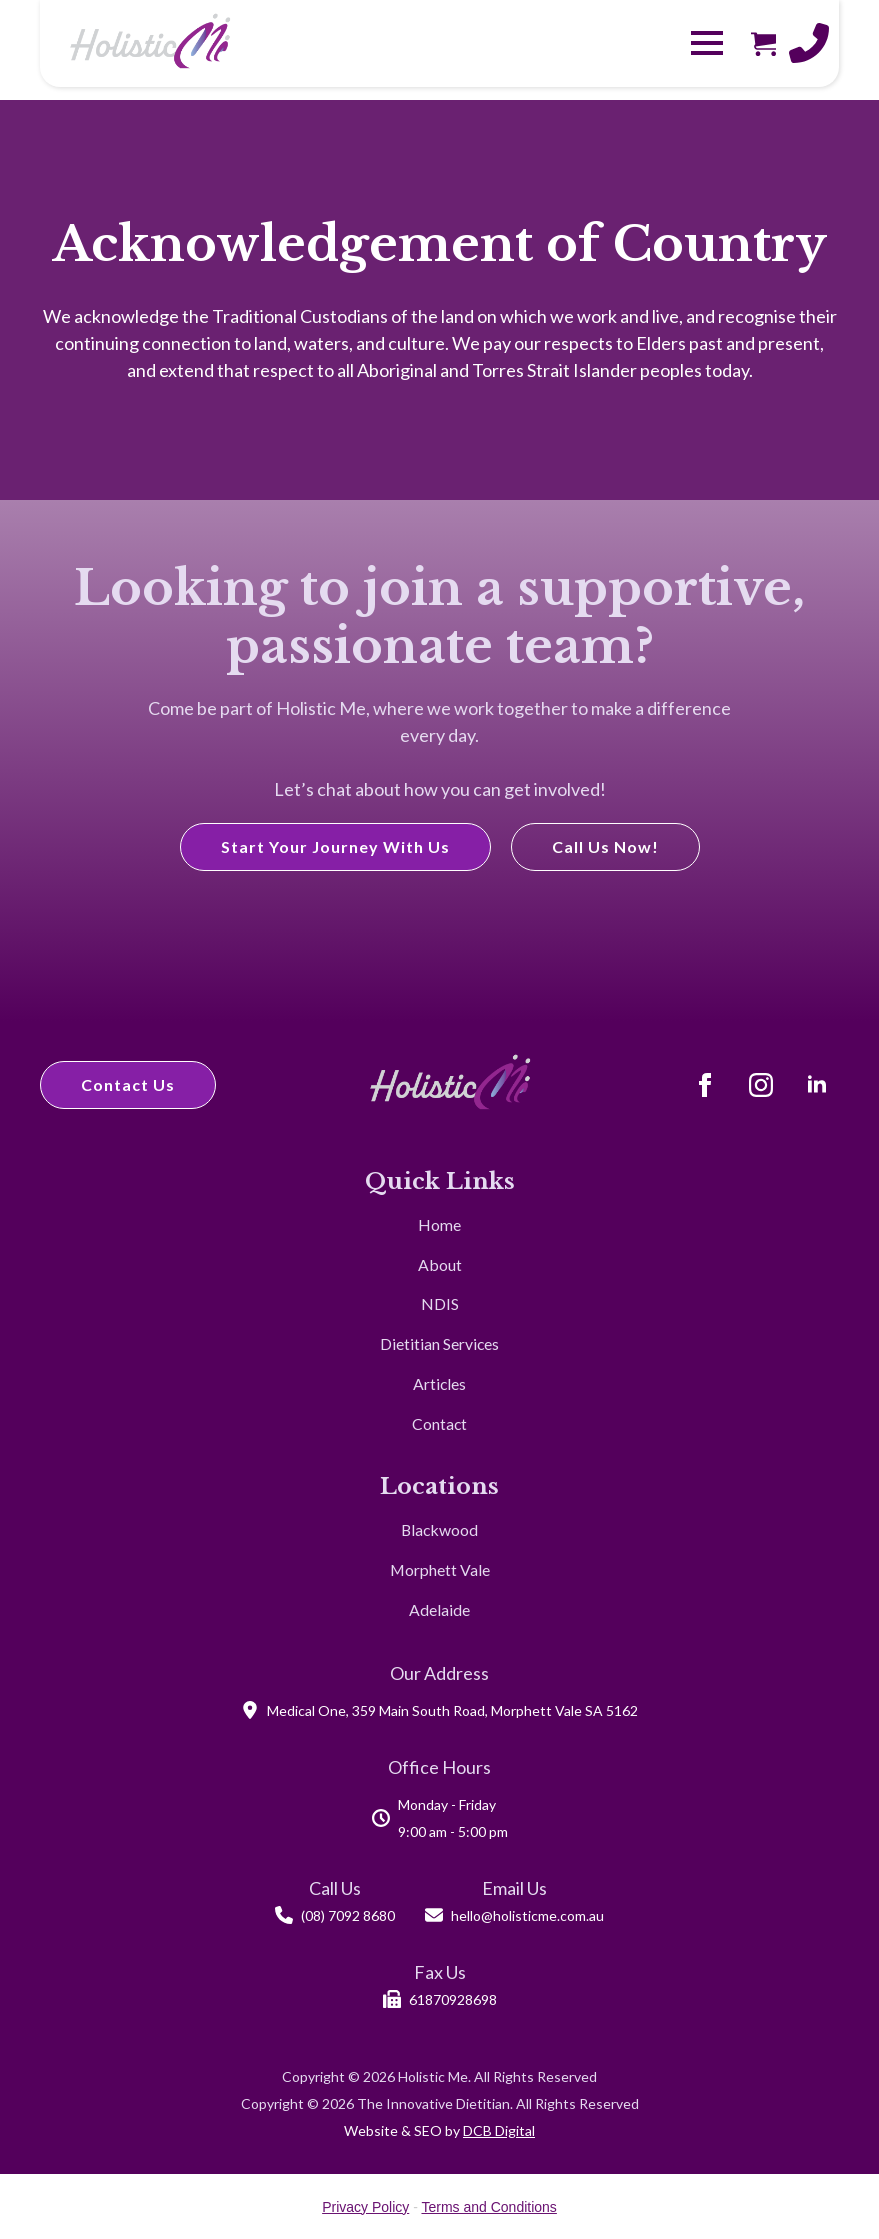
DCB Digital (499, 2130)
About (440, 1264)
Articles (439, 1383)
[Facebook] (705, 1085)
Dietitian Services (439, 1343)
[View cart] (763, 43)
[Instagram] (761, 1085)
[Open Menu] (707, 43)
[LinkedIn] (817, 1085)
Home (439, 1224)
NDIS (440, 1303)
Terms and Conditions (488, 2207)
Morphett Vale (440, 1569)
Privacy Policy (365, 2207)
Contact (439, 1423)
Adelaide (439, 1609)
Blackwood (439, 1529)
